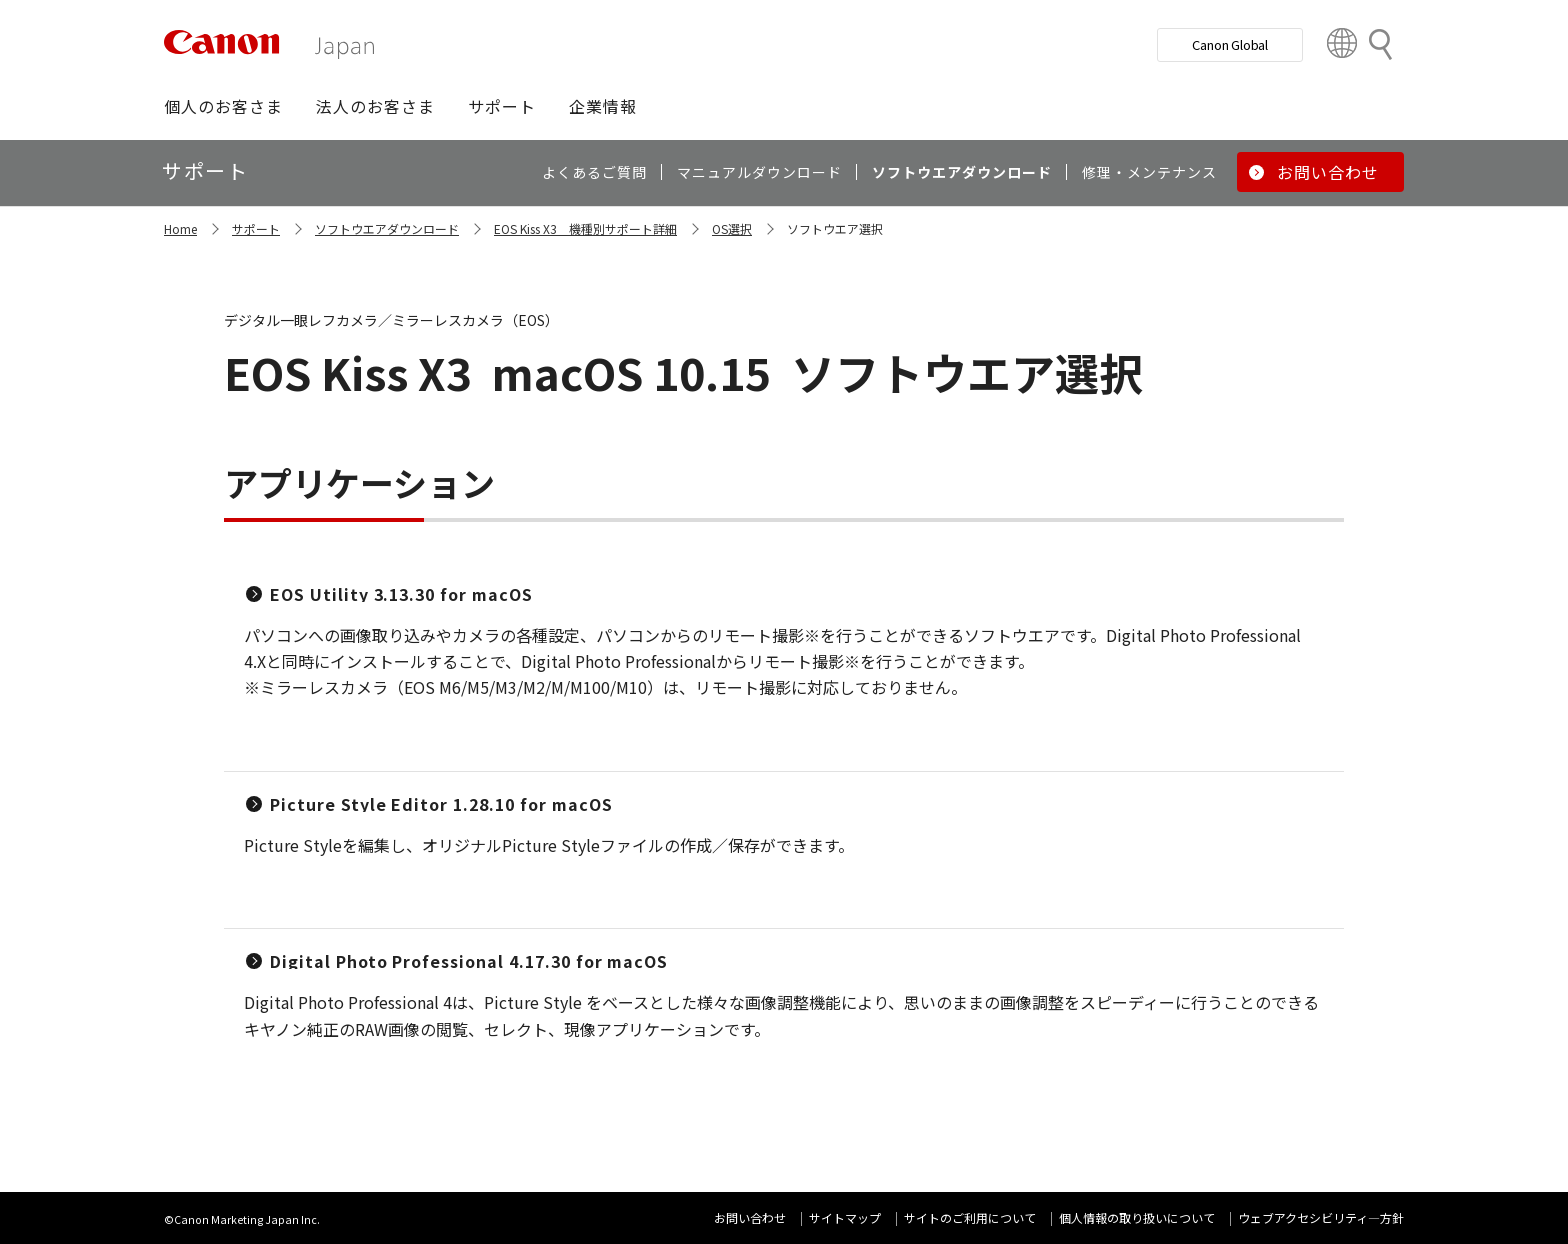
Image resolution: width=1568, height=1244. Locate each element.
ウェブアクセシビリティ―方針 (1321, 1217)
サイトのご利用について (970, 1217)
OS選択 (732, 228)
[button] (223, 106)
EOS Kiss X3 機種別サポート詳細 (585, 228)
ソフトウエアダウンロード (387, 228)
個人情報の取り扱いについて (1137, 1217)
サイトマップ (845, 1217)
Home (180, 228)
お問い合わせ (750, 1217)
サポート (256, 228)
